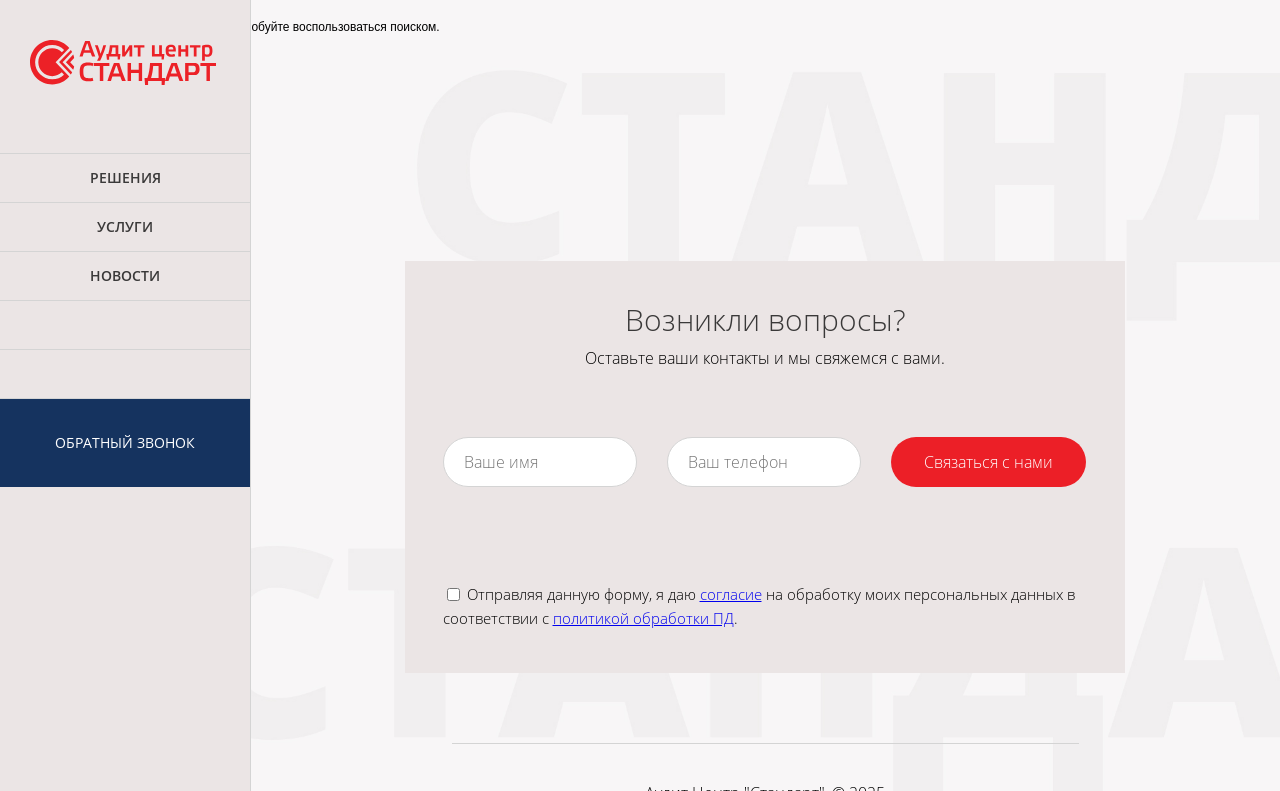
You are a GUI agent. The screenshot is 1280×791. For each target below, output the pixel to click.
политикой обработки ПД (643, 618)
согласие (731, 594)
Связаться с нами (988, 462)
